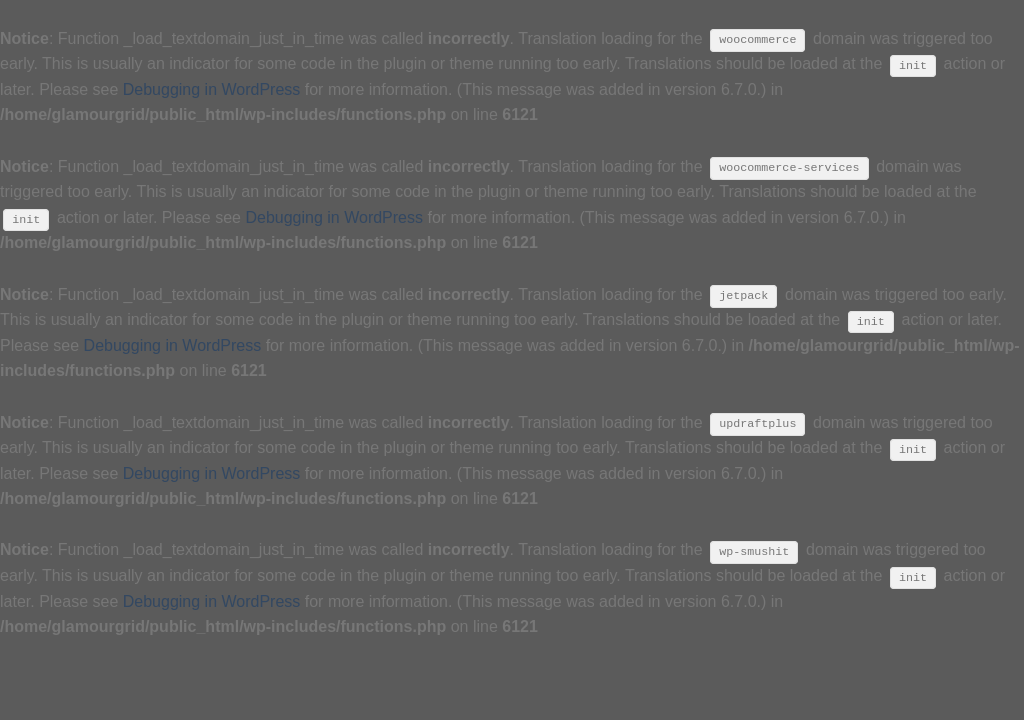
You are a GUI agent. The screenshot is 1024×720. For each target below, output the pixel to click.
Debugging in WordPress (212, 89)
